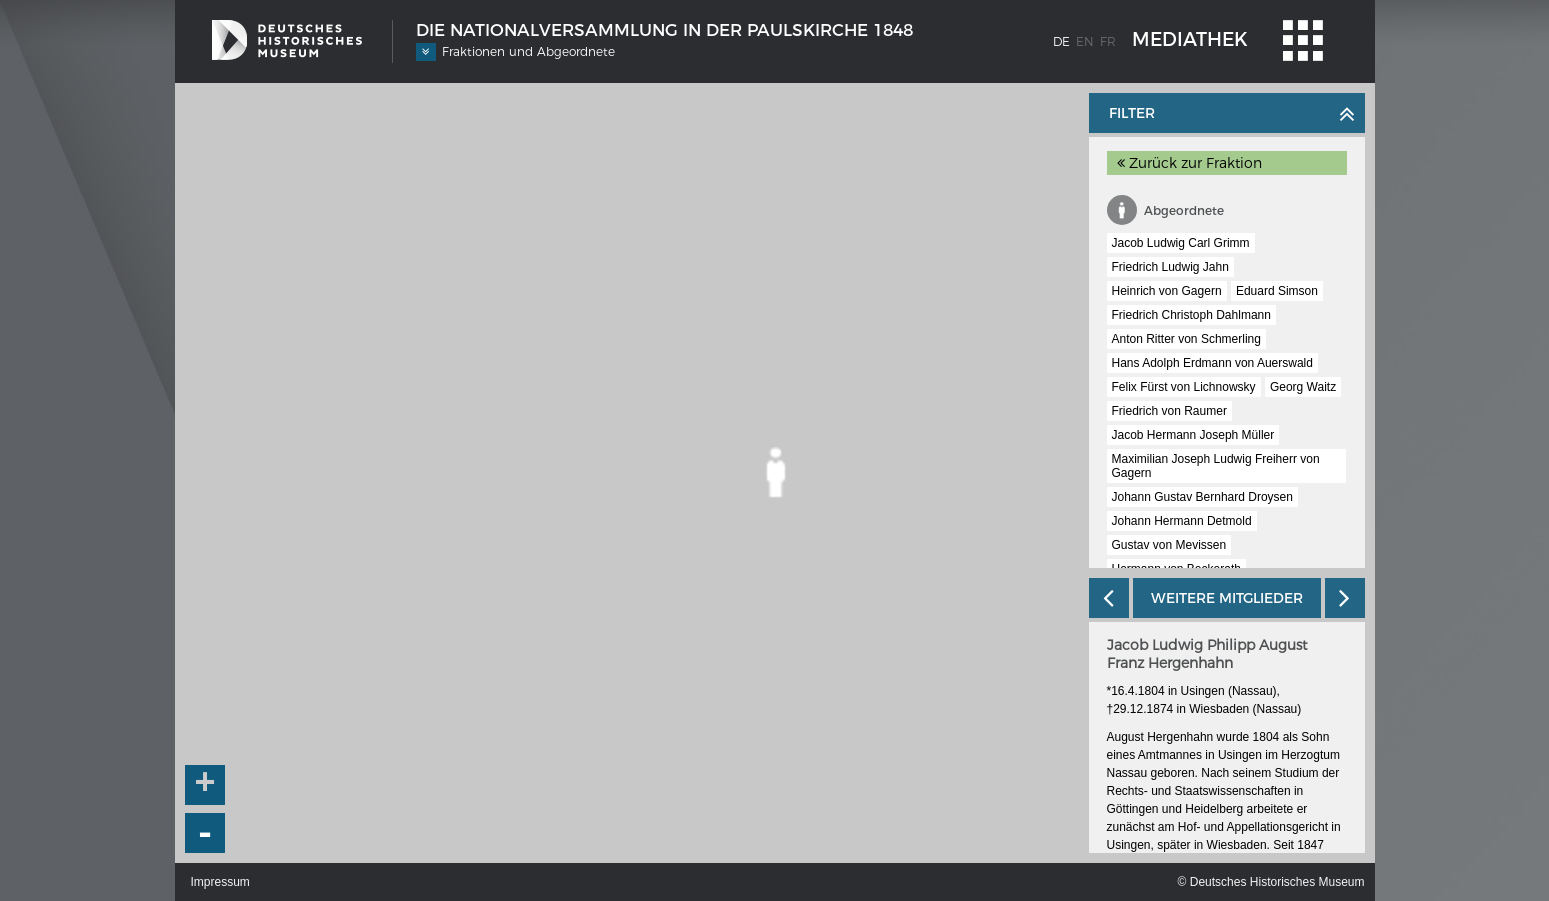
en (1085, 41)
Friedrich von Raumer (1169, 411)
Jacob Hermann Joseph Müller (1193, 435)
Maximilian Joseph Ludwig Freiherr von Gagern (1216, 466)
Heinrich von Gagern (1167, 291)
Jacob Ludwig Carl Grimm (1181, 243)
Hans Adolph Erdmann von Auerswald (1212, 363)
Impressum (220, 882)
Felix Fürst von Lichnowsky (1184, 387)
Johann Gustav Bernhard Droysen (1202, 497)
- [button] (205, 833)
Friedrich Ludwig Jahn (1170, 267)
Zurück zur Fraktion (1189, 163)
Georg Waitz (1303, 387)
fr (1108, 41)
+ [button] (205, 785)
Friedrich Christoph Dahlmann (1191, 315)
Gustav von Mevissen (1169, 545)
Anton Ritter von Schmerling (1186, 339)
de (1061, 41)
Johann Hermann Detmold (1182, 521)
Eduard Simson (1277, 291)
